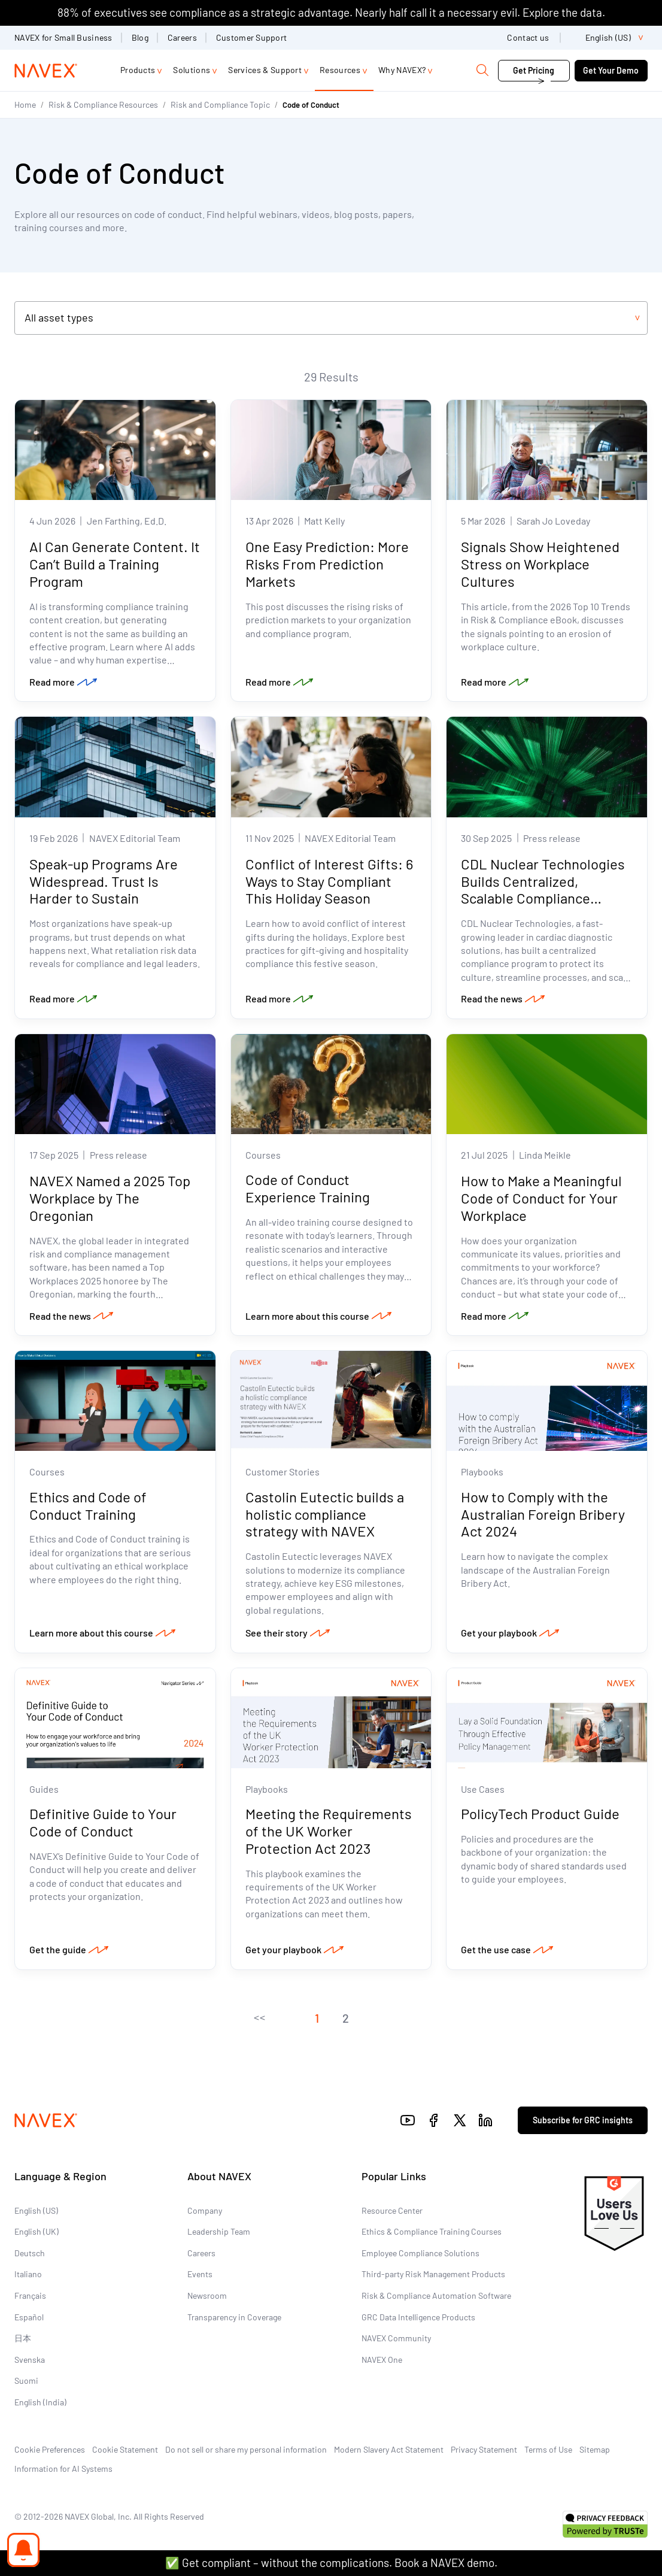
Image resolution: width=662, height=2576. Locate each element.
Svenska (29, 2359)
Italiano (28, 2274)
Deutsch (29, 2253)
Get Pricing (533, 70)
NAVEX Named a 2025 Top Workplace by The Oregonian (109, 1198)
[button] (259, 2018)
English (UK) (36, 2231)
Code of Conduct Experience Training (307, 1188)
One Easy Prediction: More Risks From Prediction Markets (327, 564)
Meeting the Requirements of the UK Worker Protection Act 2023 (328, 1831)
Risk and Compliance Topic (220, 104)
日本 (22, 2338)
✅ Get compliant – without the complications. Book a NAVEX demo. (331, 2562)
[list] (609, 38)
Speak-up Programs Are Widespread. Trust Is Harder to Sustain (103, 881)
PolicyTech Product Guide (540, 1813)
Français (30, 2295)
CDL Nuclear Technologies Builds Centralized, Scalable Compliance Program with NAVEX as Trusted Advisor (543, 898)
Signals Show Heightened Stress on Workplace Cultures (540, 564)
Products (138, 70)
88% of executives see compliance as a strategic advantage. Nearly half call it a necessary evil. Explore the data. (331, 12)
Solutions (191, 70)
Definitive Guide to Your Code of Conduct (103, 1822)
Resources (340, 70)
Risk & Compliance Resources (103, 104)
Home (25, 104)
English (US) (36, 2210)
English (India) (40, 2402)
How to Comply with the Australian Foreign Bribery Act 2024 (543, 1514)
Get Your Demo (611, 70)
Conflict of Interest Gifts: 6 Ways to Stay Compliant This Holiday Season (329, 881)
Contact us (529, 37)
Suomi (26, 2380)
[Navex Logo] (46, 70)
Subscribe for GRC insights (583, 2120)
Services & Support (265, 70)
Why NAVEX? (402, 70)
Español (29, 2317)
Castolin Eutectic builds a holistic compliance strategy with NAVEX (324, 1514)
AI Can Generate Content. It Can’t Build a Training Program (114, 564)
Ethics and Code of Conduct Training (88, 1505)
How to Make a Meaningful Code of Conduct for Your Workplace (541, 1198)
